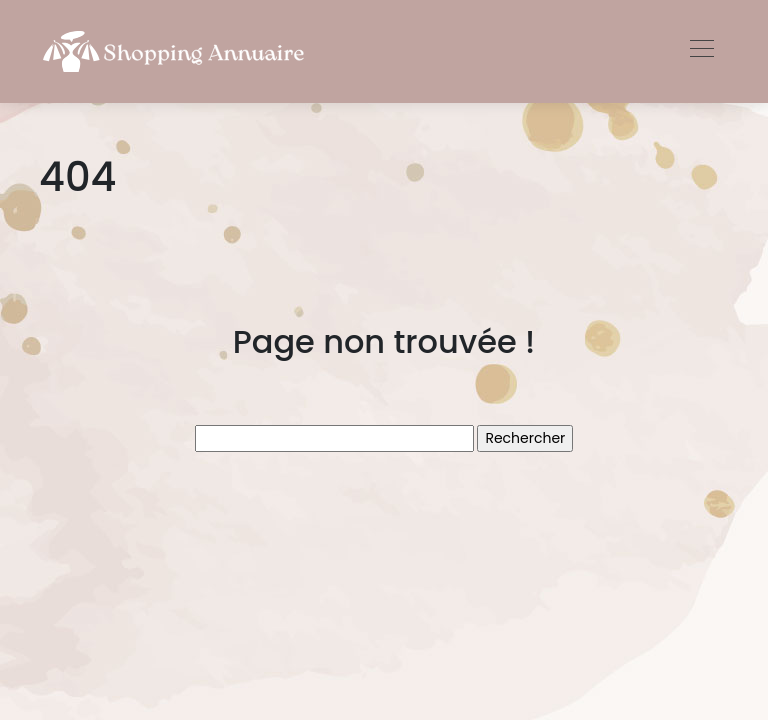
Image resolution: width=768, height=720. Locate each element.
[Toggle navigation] (701, 51)
